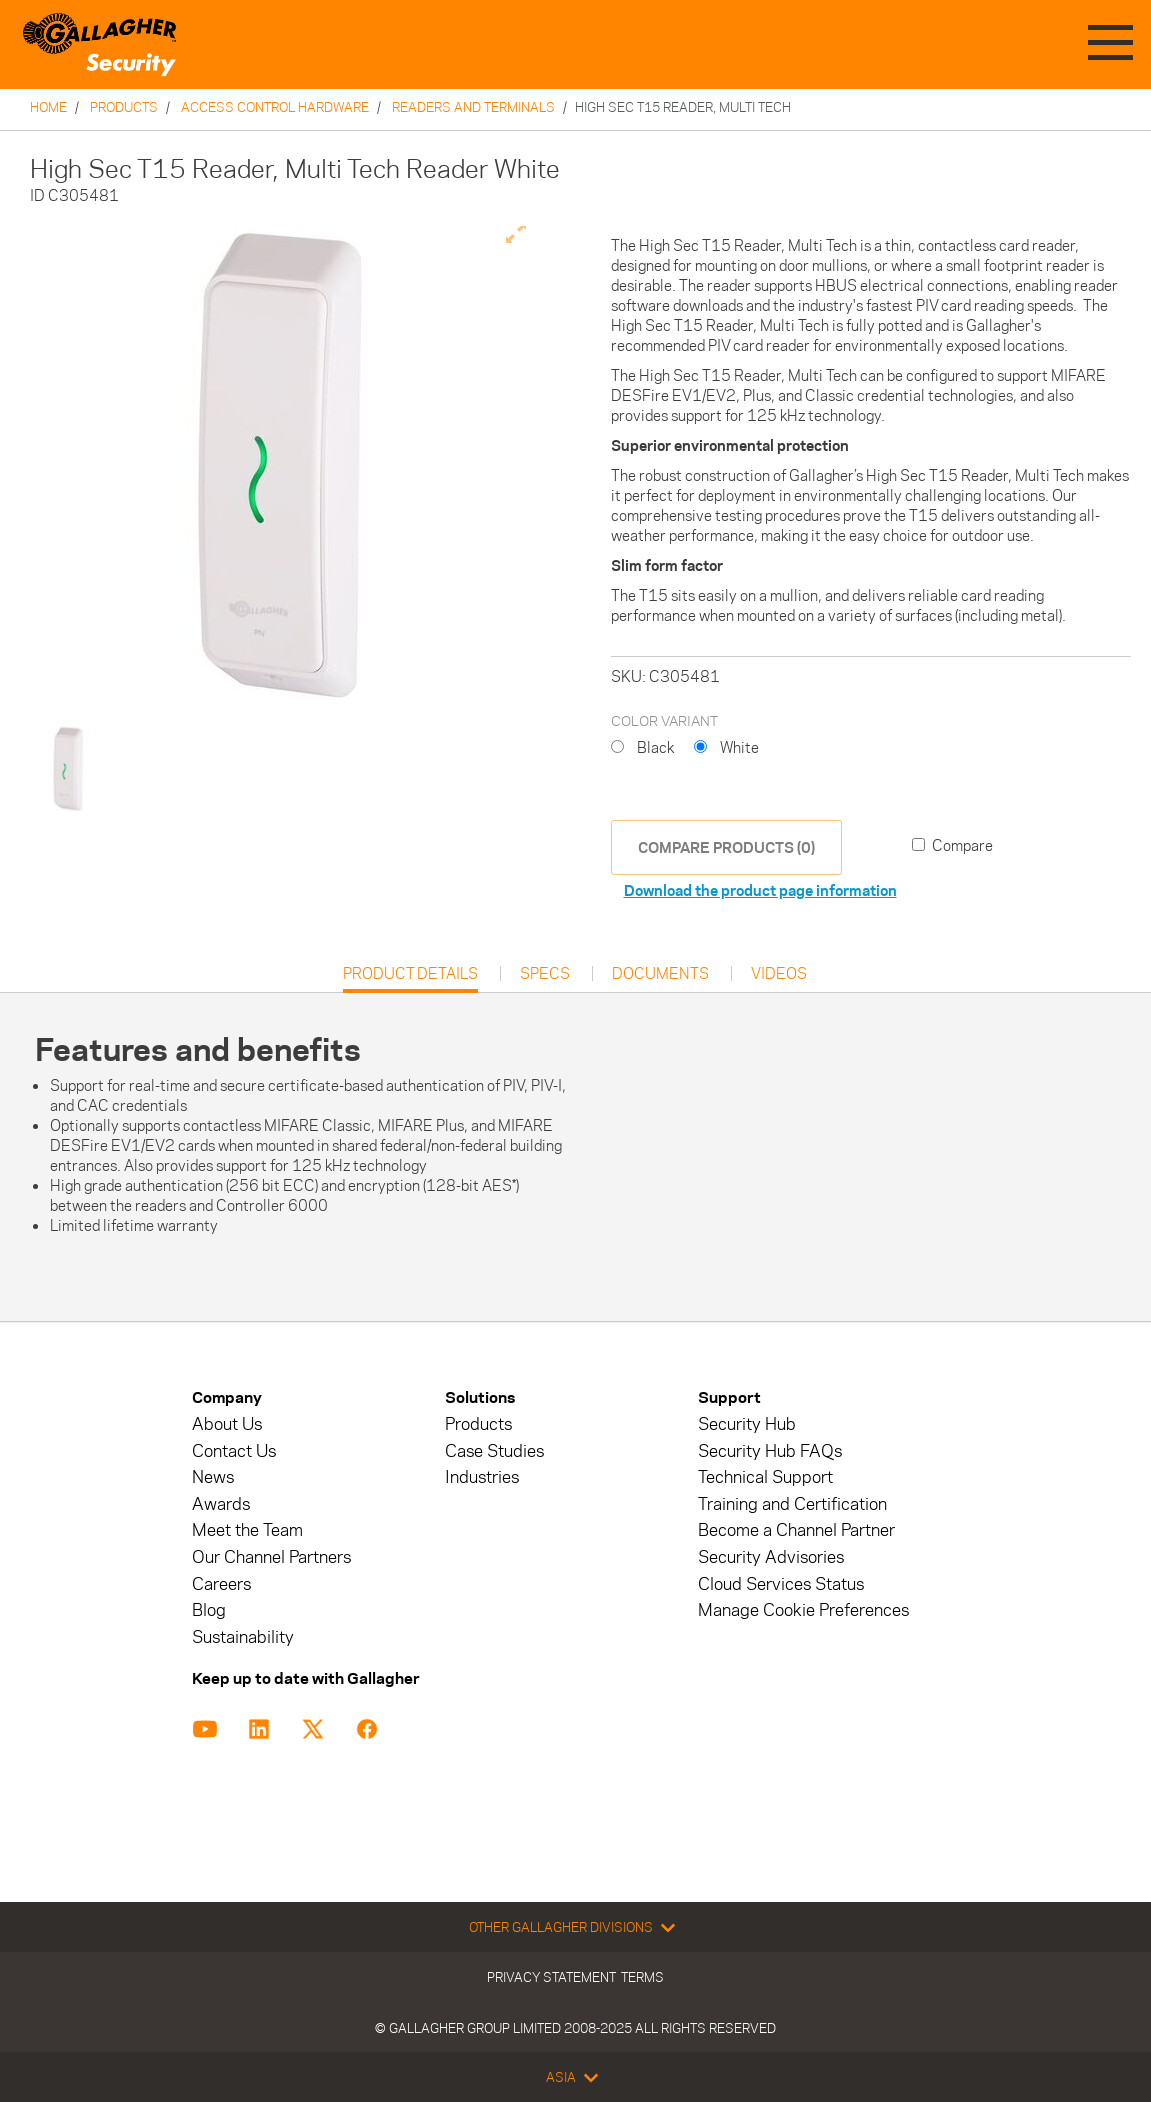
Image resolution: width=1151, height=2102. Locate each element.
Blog (209, 1610)
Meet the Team (247, 1530)
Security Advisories (771, 1557)
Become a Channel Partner (796, 1530)
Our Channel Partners (271, 1557)
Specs (545, 974)
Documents (660, 974)
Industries (482, 1477)
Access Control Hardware (275, 107)
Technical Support (765, 1477)
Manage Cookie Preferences (803, 1610)
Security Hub (747, 1424)
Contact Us (234, 1451)
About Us (227, 1424)
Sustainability (243, 1637)
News (213, 1477)
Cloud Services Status (781, 1584)
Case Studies (494, 1451)
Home (48, 107)
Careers (221, 1584)
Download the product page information (760, 890)
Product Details (410, 978)
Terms (642, 1977)
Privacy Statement (551, 1977)
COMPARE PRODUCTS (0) (726, 847)
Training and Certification (792, 1504)
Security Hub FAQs (770, 1451)
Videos (779, 974)
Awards (221, 1504)
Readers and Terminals (473, 107)
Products (124, 107)
